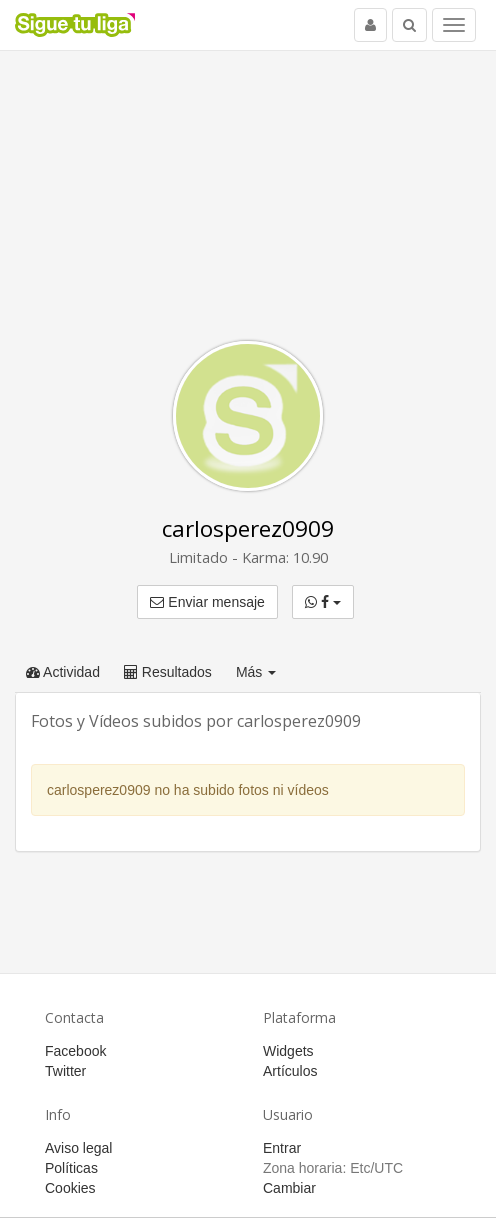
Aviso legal (78, 1148)
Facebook (75, 1051)
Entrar (282, 1148)
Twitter (65, 1071)
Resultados (168, 672)
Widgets (288, 1051)
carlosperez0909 (248, 528)
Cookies (70, 1188)
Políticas (71, 1168)
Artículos (290, 1071)
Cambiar (289, 1188)
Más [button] (256, 672)
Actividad (63, 672)
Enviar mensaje (207, 602)
